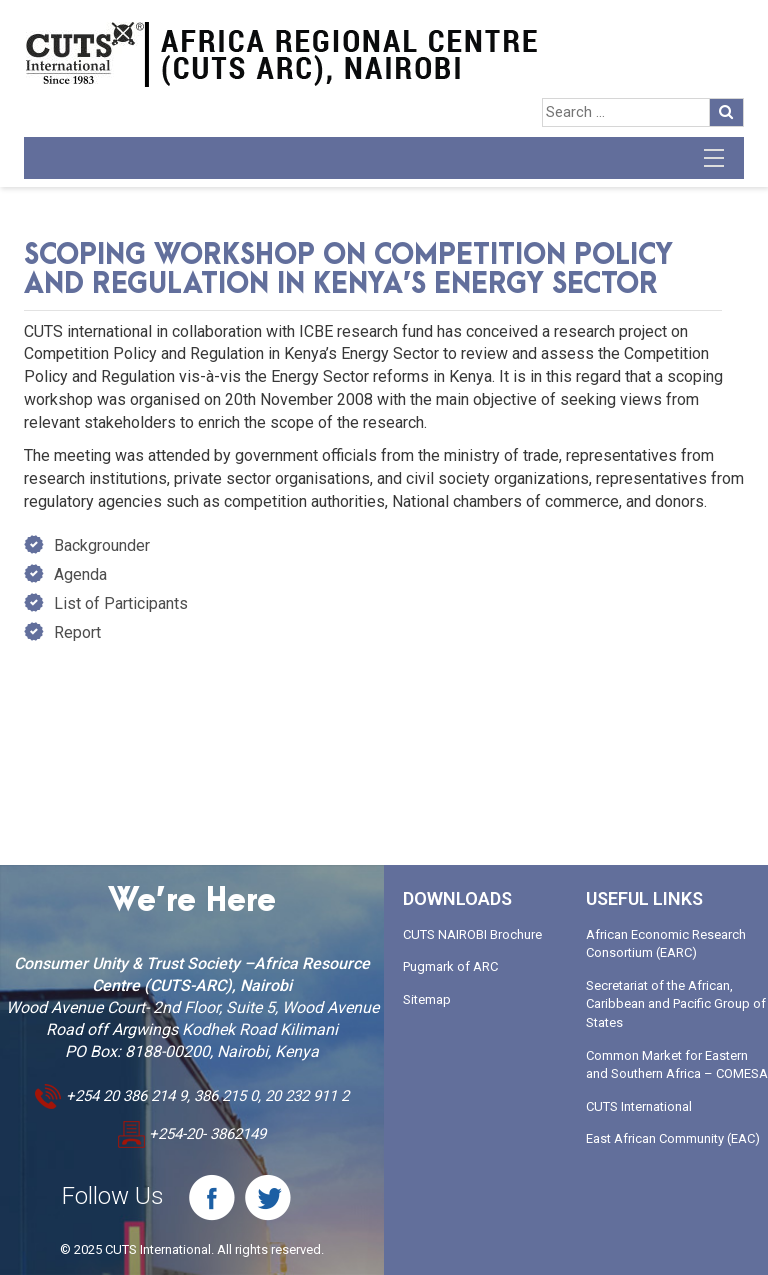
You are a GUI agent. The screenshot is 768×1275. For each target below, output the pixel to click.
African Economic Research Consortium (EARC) (666, 944)
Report (77, 632)
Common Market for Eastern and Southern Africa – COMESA (677, 1065)
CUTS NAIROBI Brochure (472, 934)
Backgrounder (102, 545)
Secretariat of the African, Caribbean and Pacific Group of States (676, 1004)
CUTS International (639, 1106)
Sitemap (427, 999)
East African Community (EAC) (673, 1138)
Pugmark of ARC (450, 966)
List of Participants (121, 603)
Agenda (80, 574)
